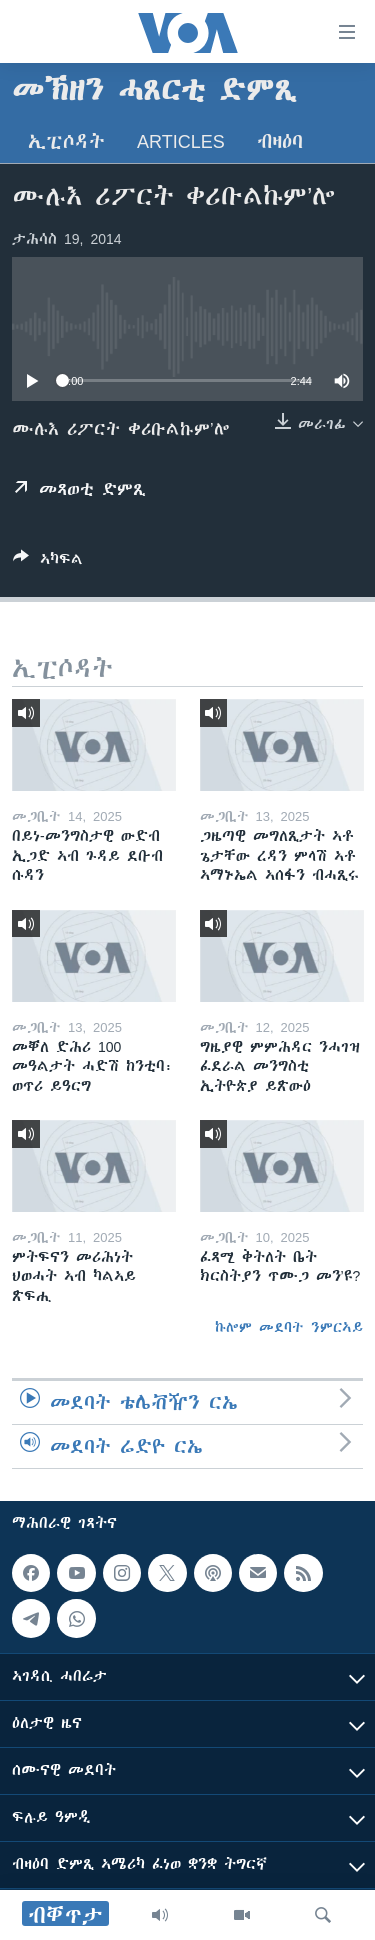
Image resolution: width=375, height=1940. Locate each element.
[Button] (48, 562)
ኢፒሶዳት (66, 141)
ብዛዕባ (280, 141)
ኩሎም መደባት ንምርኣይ (289, 1327)
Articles (181, 141)
